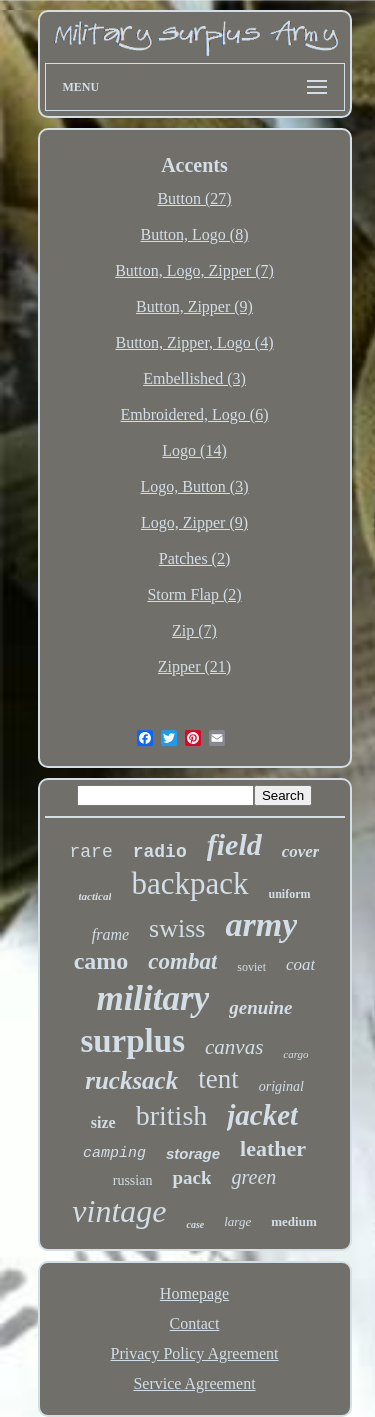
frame (110, 934)
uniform (290, 894)
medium (294, 1221)
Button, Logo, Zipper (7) (194, 270)
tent (218, 1079)
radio (160, 852)
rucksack (131, 1080)
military (152, 998)
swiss (177, 928)
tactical (94, 896)
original (281, 1086)
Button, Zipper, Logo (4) (195, 342)
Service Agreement (194, 1383)
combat (182, 961)
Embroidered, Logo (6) (195, 414)
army (261, 924)
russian (133, 1180)
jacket (262, 1115)
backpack (189, 883)
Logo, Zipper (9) (194, 522)
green (253, 1177)
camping (114, 1153)
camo (101, 961)
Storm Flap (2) (194, 594)
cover (301, 851)
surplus (132, 1041)
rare (91, 852)
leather (273, 1148)
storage (193, 1153)
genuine (260, 1007)
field (234, 844)
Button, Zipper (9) (194, 306)
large (237, 1221)
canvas (234, 1047)
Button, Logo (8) (195, 234)
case (195, 1224)
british (172, 1115)
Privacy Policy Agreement (195, 1353)
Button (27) (194, 198)
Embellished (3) (194, 378)
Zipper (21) (194, 666)
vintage (119, 1211)
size (103, 1122)
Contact (195, 1323)
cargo (295, 1054)
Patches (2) (195, 558)
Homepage (194, 1293)
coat (300, 964)
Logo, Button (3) (195, 486)
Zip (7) (194, 630)
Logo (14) (194, 450)
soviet (251, 967)
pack (191, 1177)
